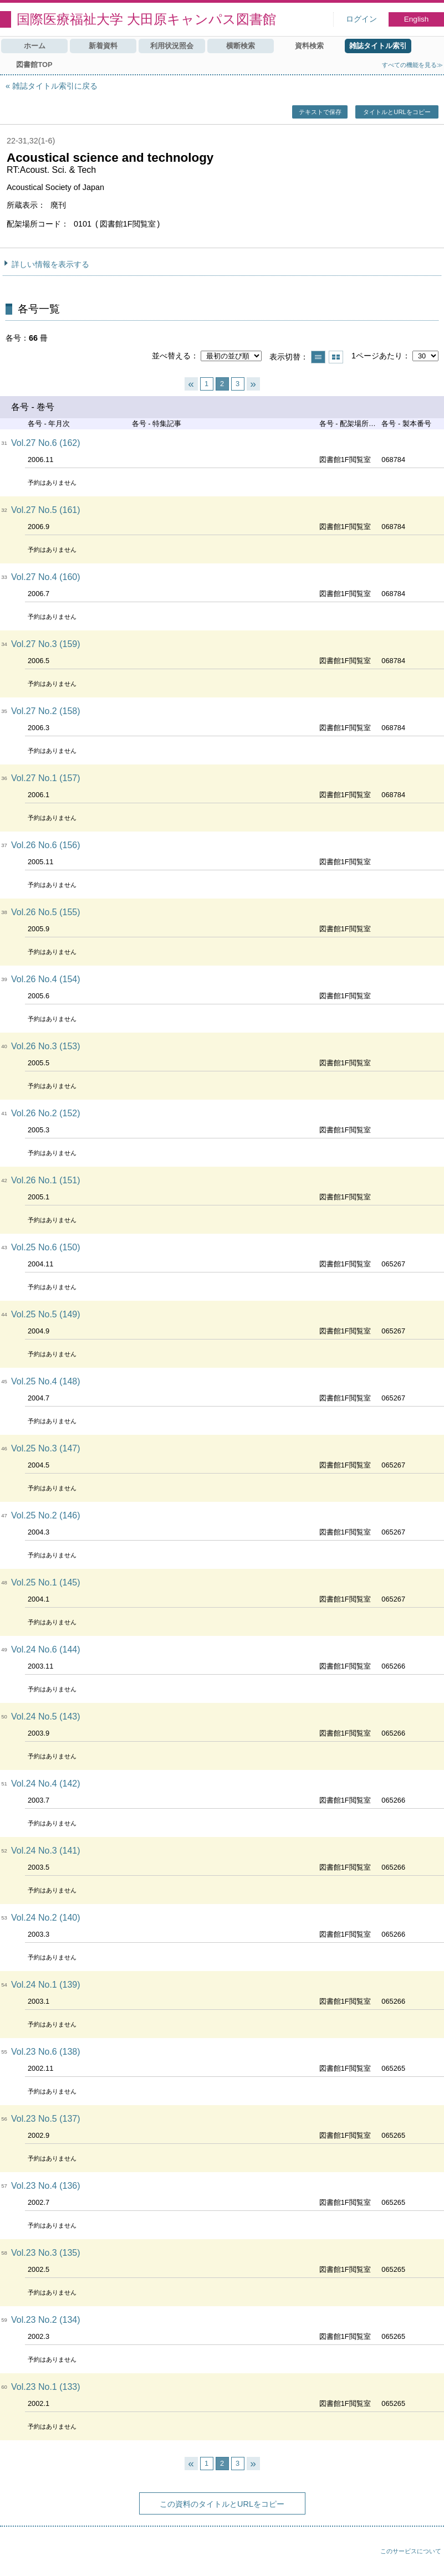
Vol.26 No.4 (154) (45, 979)
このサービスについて (410, 2551)
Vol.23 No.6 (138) (45, 2051)
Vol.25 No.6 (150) (45, 1247)
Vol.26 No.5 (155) (45, 912)
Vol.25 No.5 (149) (45, 1314)
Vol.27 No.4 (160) (45, 577)
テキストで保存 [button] (320, 112)
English (416, 19)
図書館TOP (34, 64)
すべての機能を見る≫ (412, 64)
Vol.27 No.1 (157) (45, 778)
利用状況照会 (171, 46)
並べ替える (171, 355)
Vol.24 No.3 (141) (45, 1850)
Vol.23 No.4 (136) (45, 2185)
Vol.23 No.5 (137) (45, 2118)
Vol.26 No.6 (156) (45, 845)
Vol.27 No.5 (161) (45, 510)
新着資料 (103, 46)
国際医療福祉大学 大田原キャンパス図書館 (146, 19)
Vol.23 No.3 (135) (45, 2252)
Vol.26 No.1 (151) (45, 1180)
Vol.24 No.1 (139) (45, 1984)
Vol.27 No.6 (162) (45, 443)
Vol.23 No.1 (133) (45, 2387)
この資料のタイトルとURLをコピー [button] (222, 2504)
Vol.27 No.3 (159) (45, 644)
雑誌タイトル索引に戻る (55, 85)
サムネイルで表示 (336, 357)
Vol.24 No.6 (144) (45, 1649)
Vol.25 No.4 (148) (45, 1381)
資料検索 (309, 46)
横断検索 (240, 46)
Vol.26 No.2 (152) (45, 1113)
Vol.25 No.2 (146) (45, 1515)
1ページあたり (376, 355)
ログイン (361, 19)
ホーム (34, 46)
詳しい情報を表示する (50, 264)
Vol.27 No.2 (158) (45, 711)
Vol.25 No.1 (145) (45, 1582)
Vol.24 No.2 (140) (45, 1917)
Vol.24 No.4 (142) (45, 1783)
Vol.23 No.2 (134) (45, 2319)
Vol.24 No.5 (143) (45, 1716)
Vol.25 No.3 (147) (45, 1448)
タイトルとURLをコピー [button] (396, 112)
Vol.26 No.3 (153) (45, 1046)
